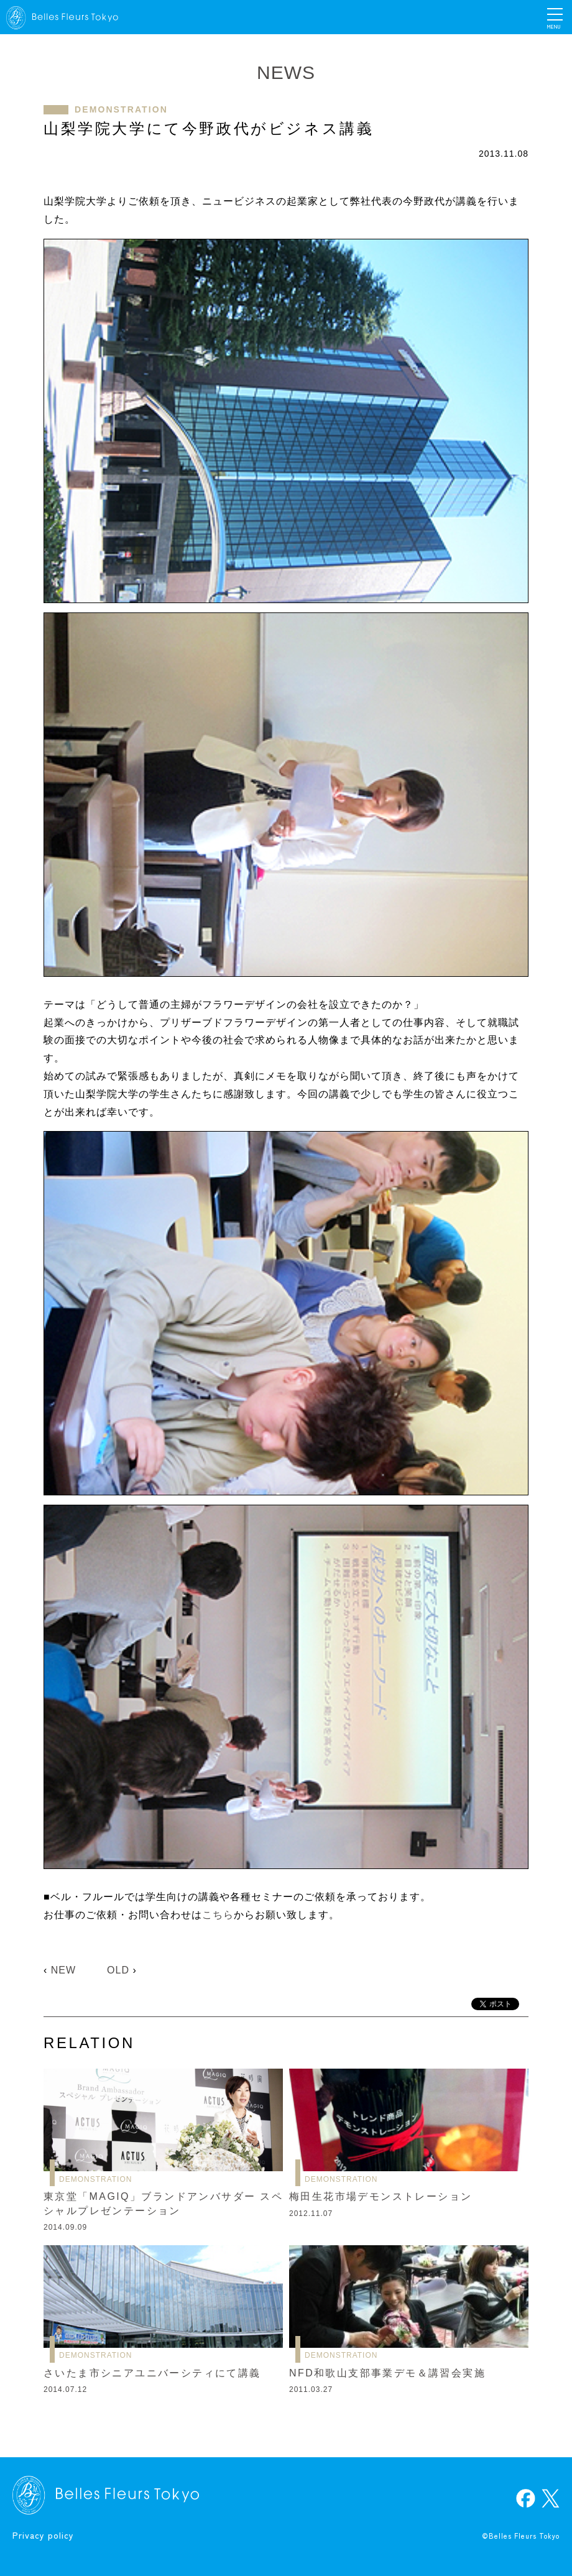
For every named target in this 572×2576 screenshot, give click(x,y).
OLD (118, 1970)
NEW (63, 1970)
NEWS (286, 72)
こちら (218, 1914)
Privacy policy (43, 2535)
